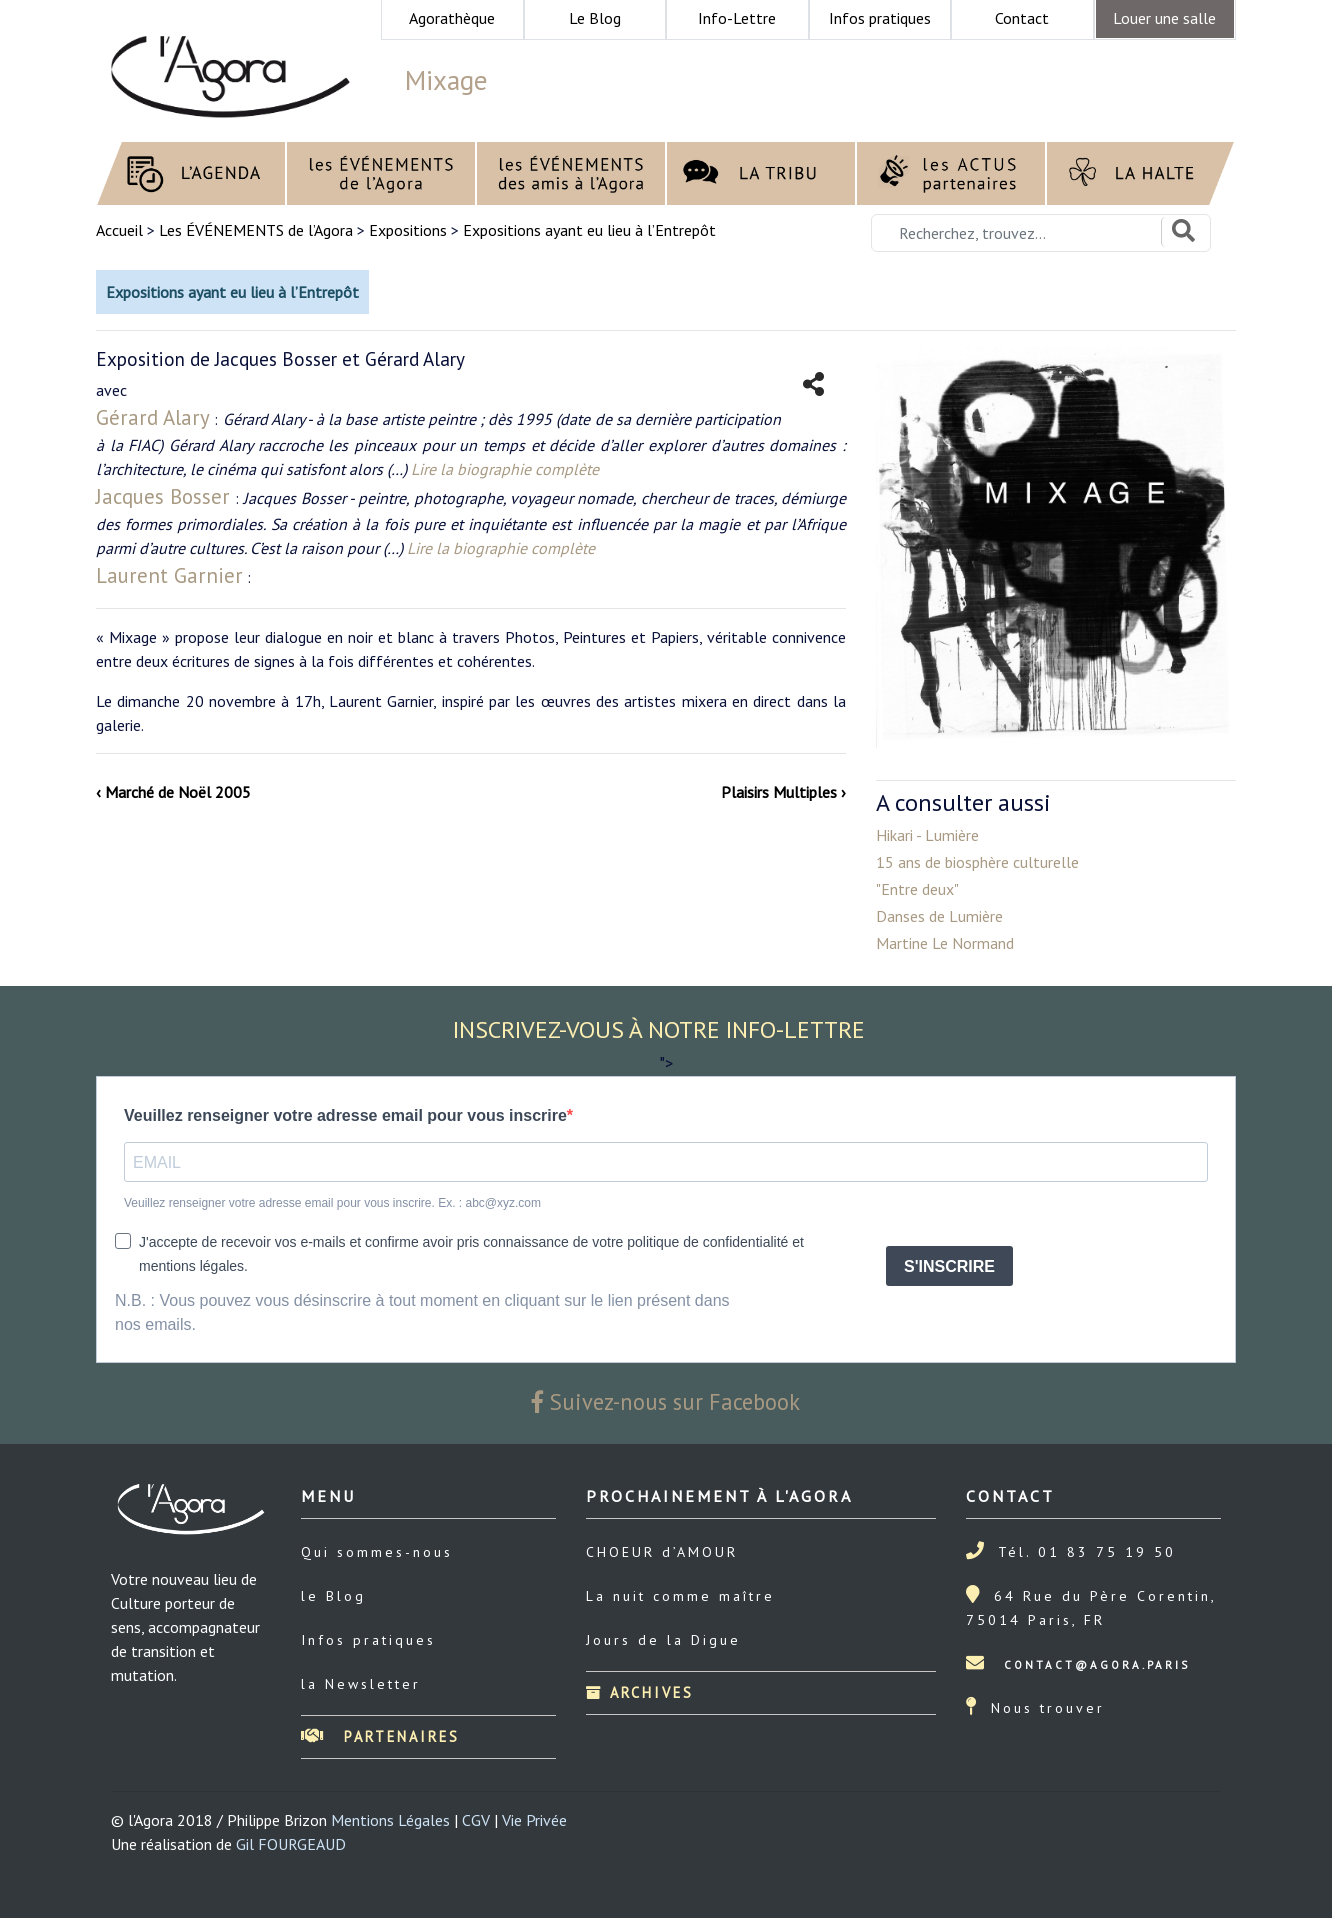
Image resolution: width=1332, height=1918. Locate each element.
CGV (476, 1820)
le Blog (333, 1596)
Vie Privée (534, 1820)
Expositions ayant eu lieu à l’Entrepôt (589, 230)
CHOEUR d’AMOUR (662, 1552)
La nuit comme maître (680, 1596)
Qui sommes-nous (377, 1552)
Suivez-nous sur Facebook (666, 1401)
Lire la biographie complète (505, 469)
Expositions (408, 230)
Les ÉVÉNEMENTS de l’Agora (256, 230)
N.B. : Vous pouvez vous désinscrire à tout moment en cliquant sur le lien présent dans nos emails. (422, 1312)
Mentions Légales (390, 1820)
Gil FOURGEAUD (291, 1844)
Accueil (121, 230)
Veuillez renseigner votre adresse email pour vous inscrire (345, 1115)
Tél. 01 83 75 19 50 (1087, 1552)
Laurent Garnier (169, 575)
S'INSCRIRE (949, 1266)
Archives (640, 1692)
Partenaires (380, 1736)
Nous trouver (1048, 1708)
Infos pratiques (368, 1640)
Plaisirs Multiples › (783, 792)
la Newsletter (361, 1684)
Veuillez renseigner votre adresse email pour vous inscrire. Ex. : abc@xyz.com (332, 1203)
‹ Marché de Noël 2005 (173, 792)
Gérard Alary (153, 417)
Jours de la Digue (663, 1640)
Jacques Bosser (163, 496)
